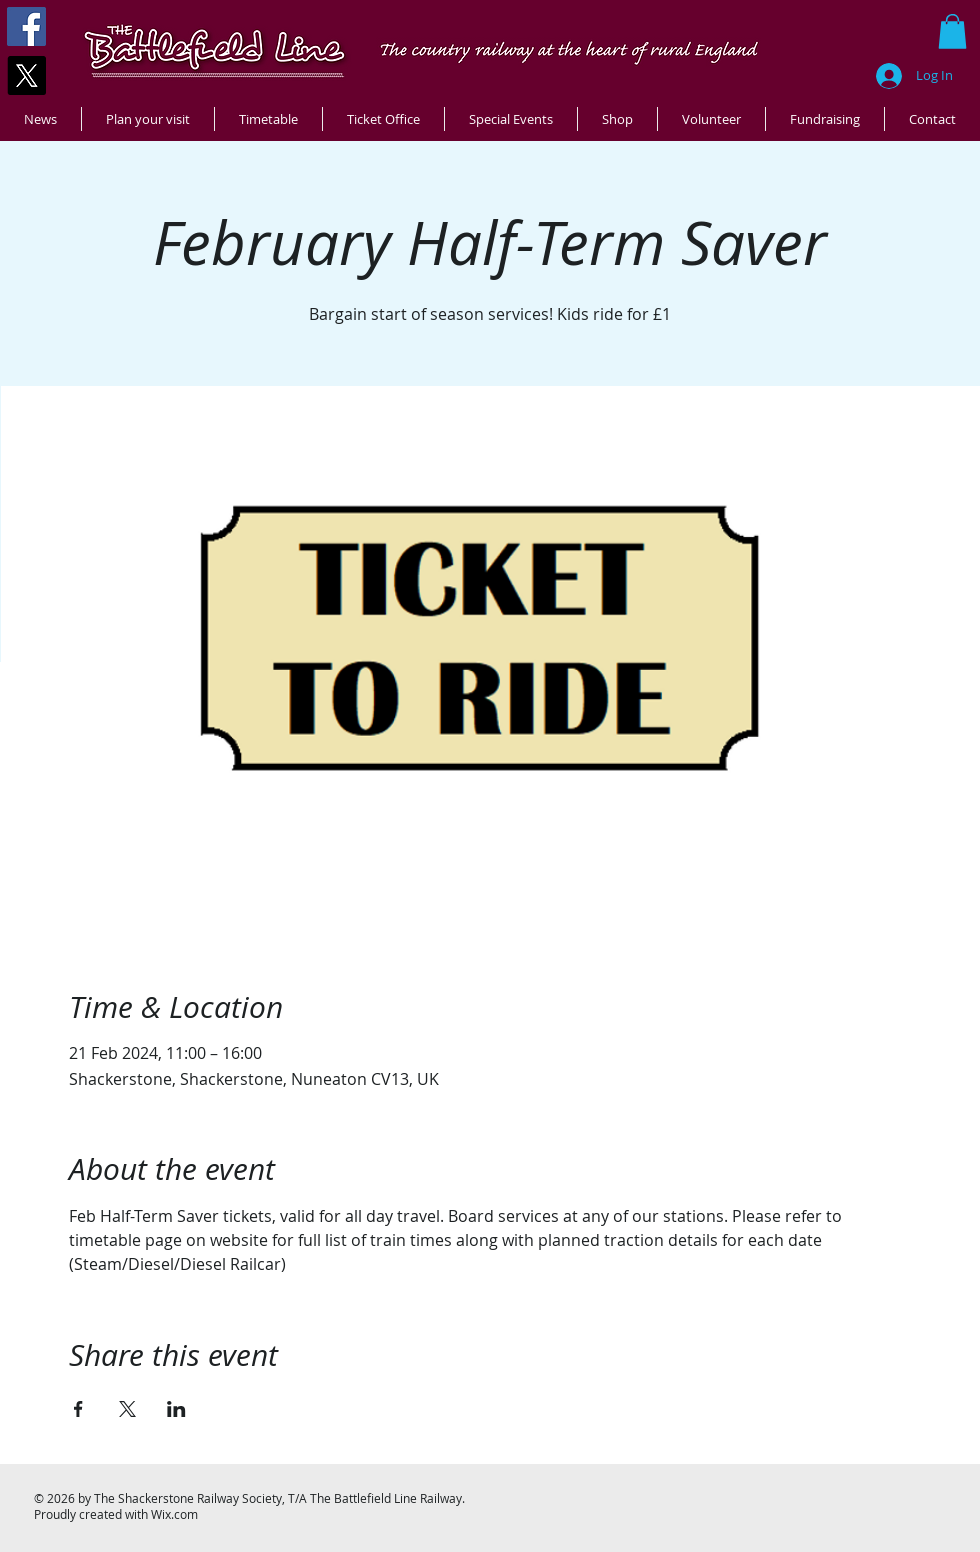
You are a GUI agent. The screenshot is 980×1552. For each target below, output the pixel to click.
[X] (26, 75)
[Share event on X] (127, 1409)
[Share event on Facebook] (78, 1409)
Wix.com (174, 1514)
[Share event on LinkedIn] (176, 1409)
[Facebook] (26, 26)
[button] (952, 31)
